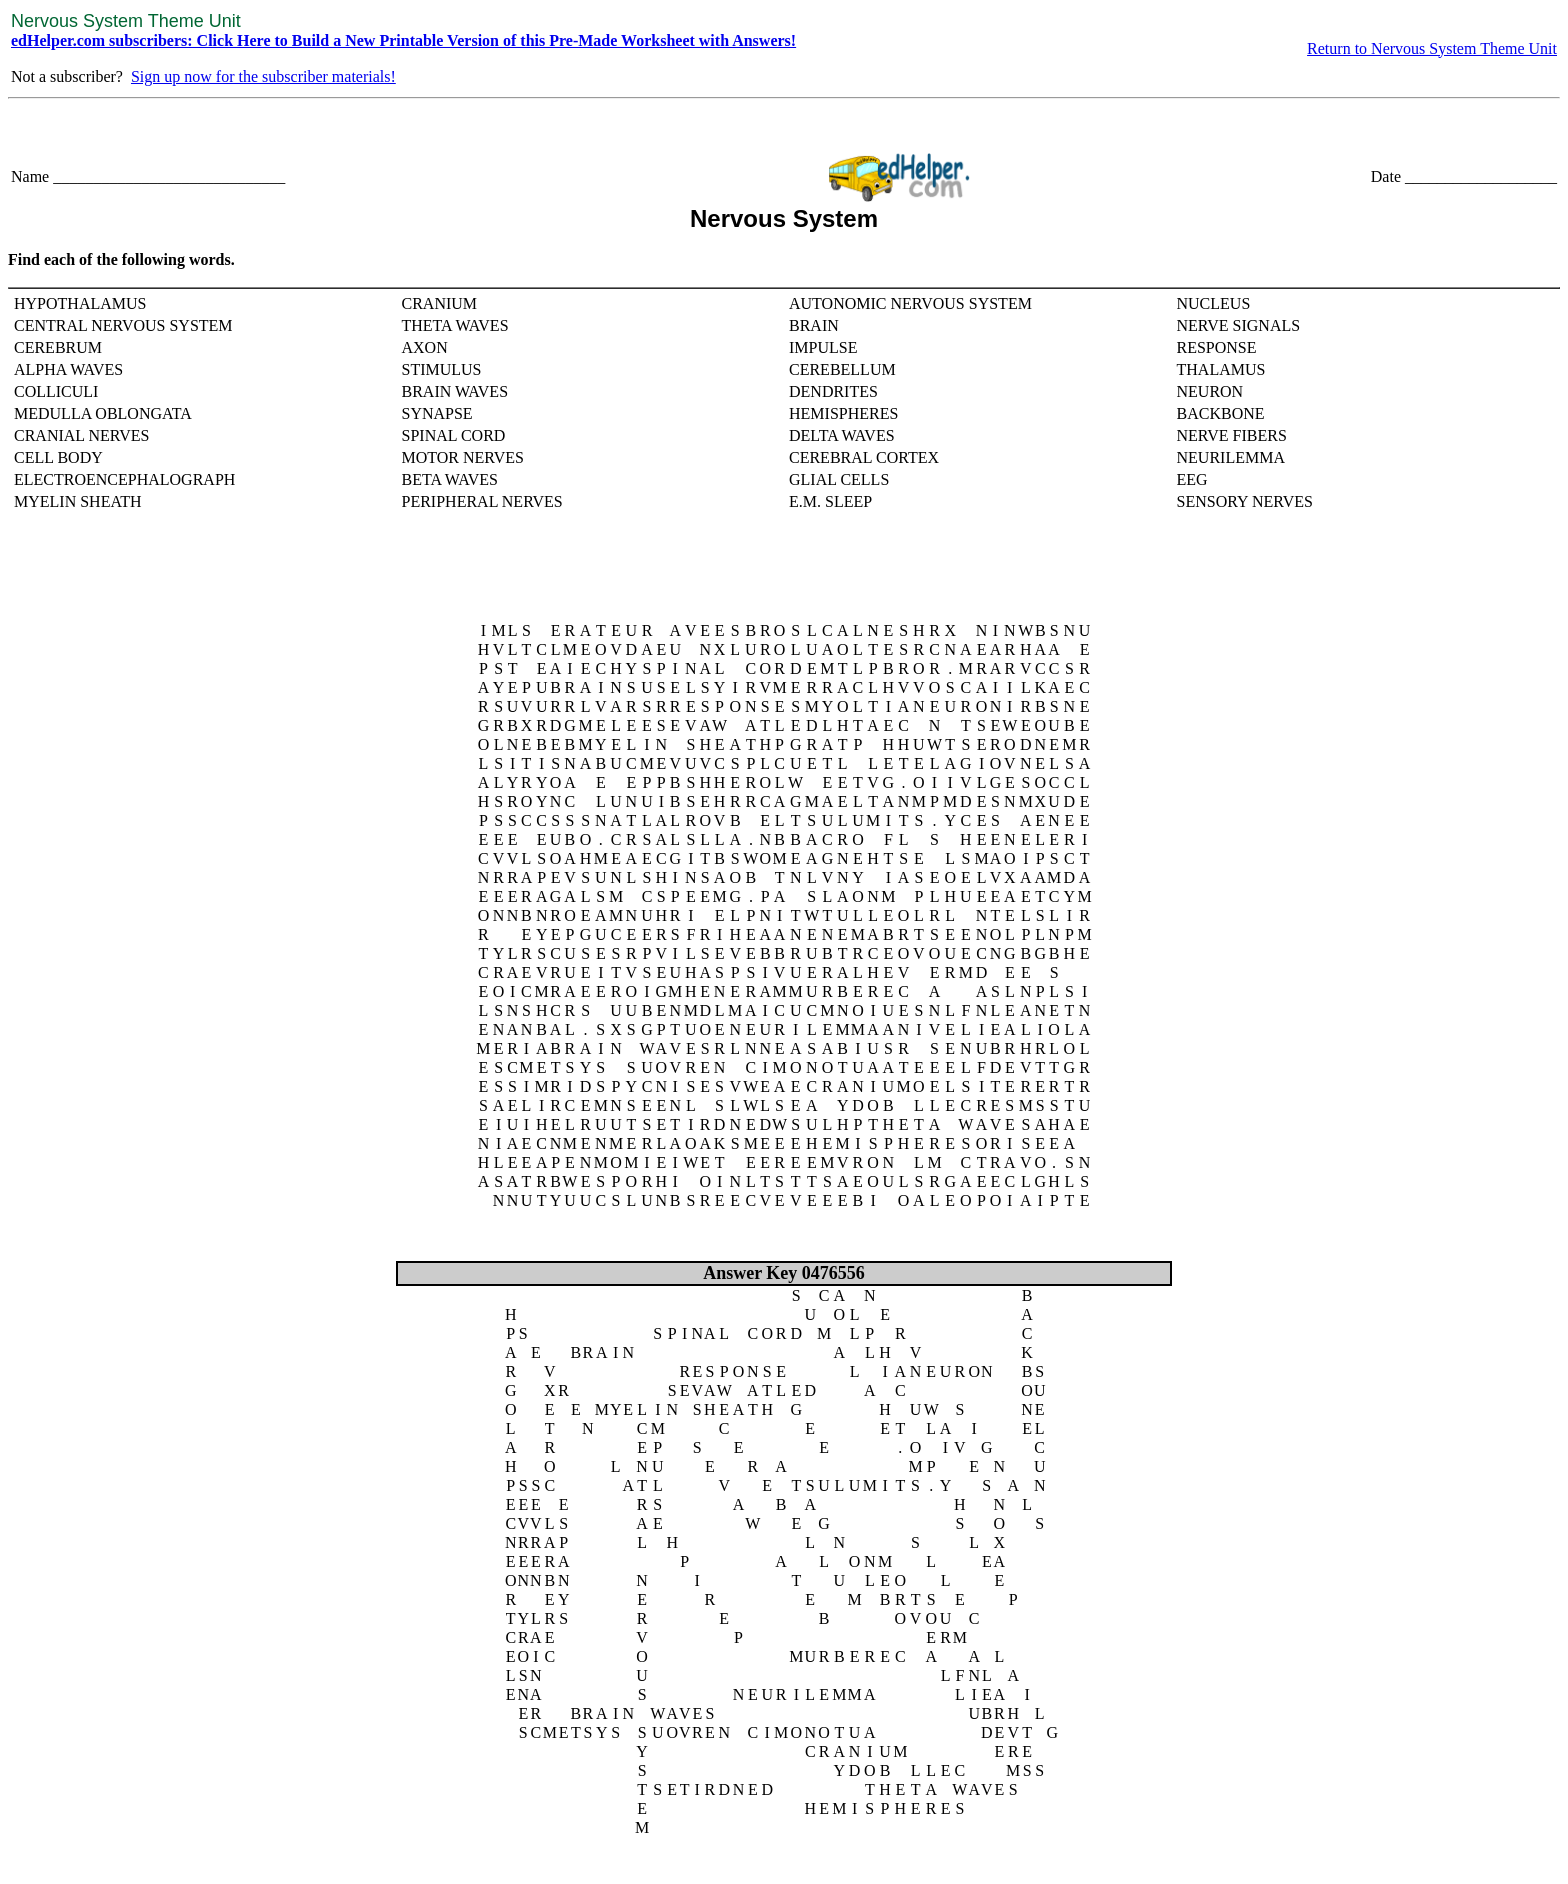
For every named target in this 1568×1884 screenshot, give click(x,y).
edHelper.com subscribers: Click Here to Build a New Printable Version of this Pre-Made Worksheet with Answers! (403, 40)
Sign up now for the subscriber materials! (263, 76)
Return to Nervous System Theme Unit (1432, 48)
